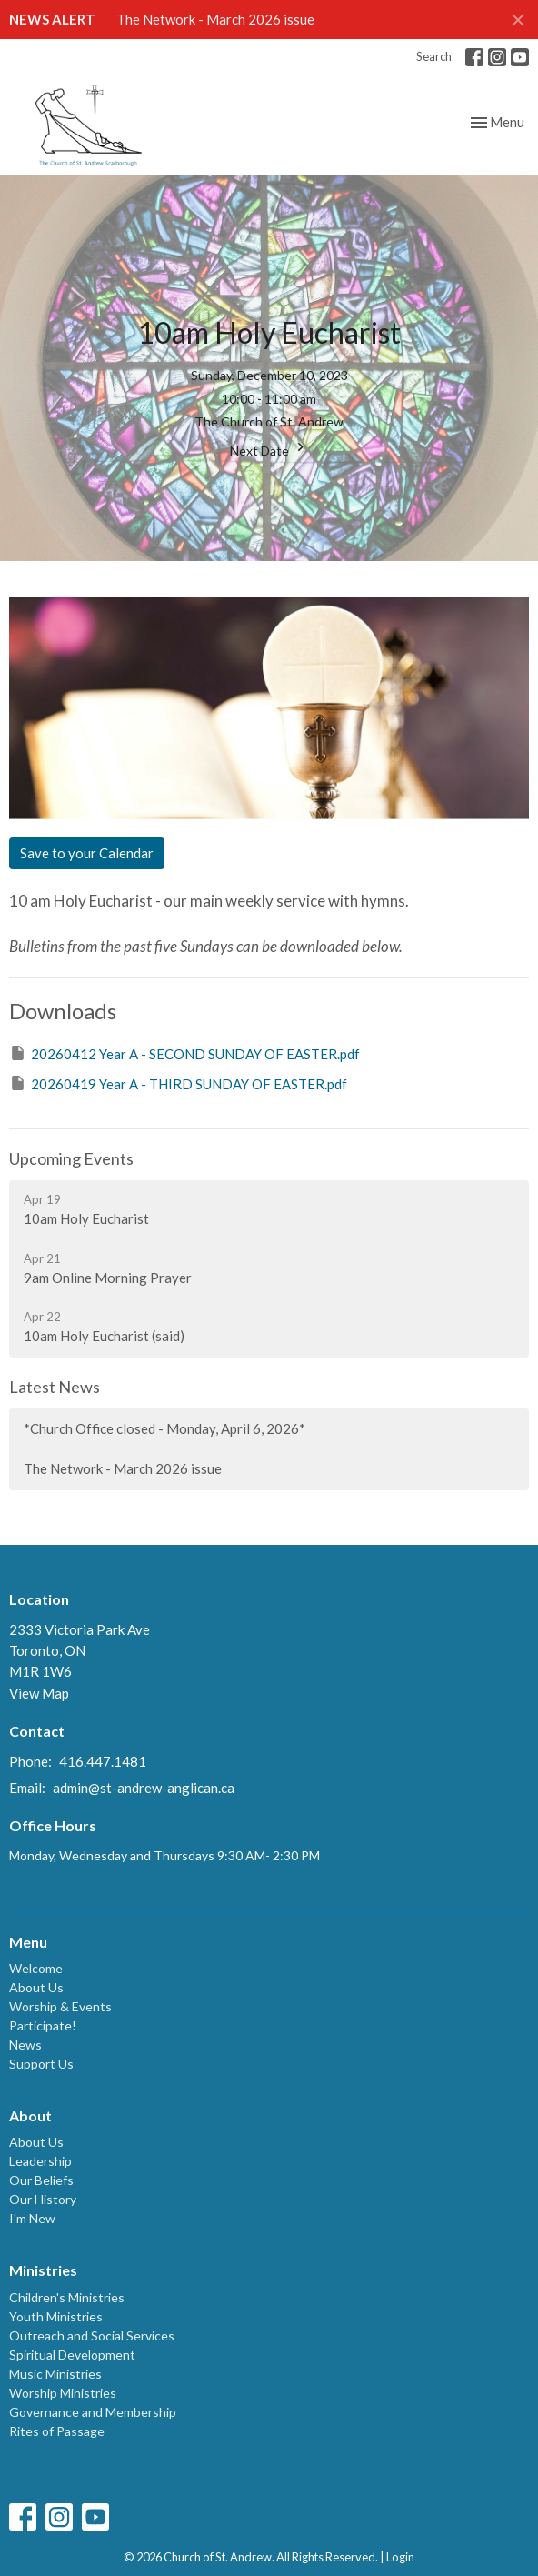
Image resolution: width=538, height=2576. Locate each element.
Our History (42, 2199)
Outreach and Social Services (91, 2335)
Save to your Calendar (87, 853)
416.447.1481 (102, 1761)
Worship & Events (60, 2006)
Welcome (36, 1968)
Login (400, 2557)
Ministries (43, 2270)
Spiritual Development (72, 2354)
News (25, 2044)
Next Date (269, 448)
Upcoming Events (71, 1158)
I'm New (32, 2218)
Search (434, 56)
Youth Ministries (56, 2316)
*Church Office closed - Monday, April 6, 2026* (164, 1428)
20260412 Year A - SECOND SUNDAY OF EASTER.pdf (184, 1053)
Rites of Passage (57, 2431)
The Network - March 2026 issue (215, 19)
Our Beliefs (41, 2180)
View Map (39, 1693)
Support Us (41, 2063)
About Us (36, 1987)
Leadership (40, 2161)
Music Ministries (55, 2373)
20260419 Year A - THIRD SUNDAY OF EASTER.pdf (178, 1083)
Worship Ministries (62, 2393)
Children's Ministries (67, 2297)
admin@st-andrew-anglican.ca (143, 1787)
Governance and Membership (92, 2412)
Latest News (54, 1387)
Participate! (42, 2025)
